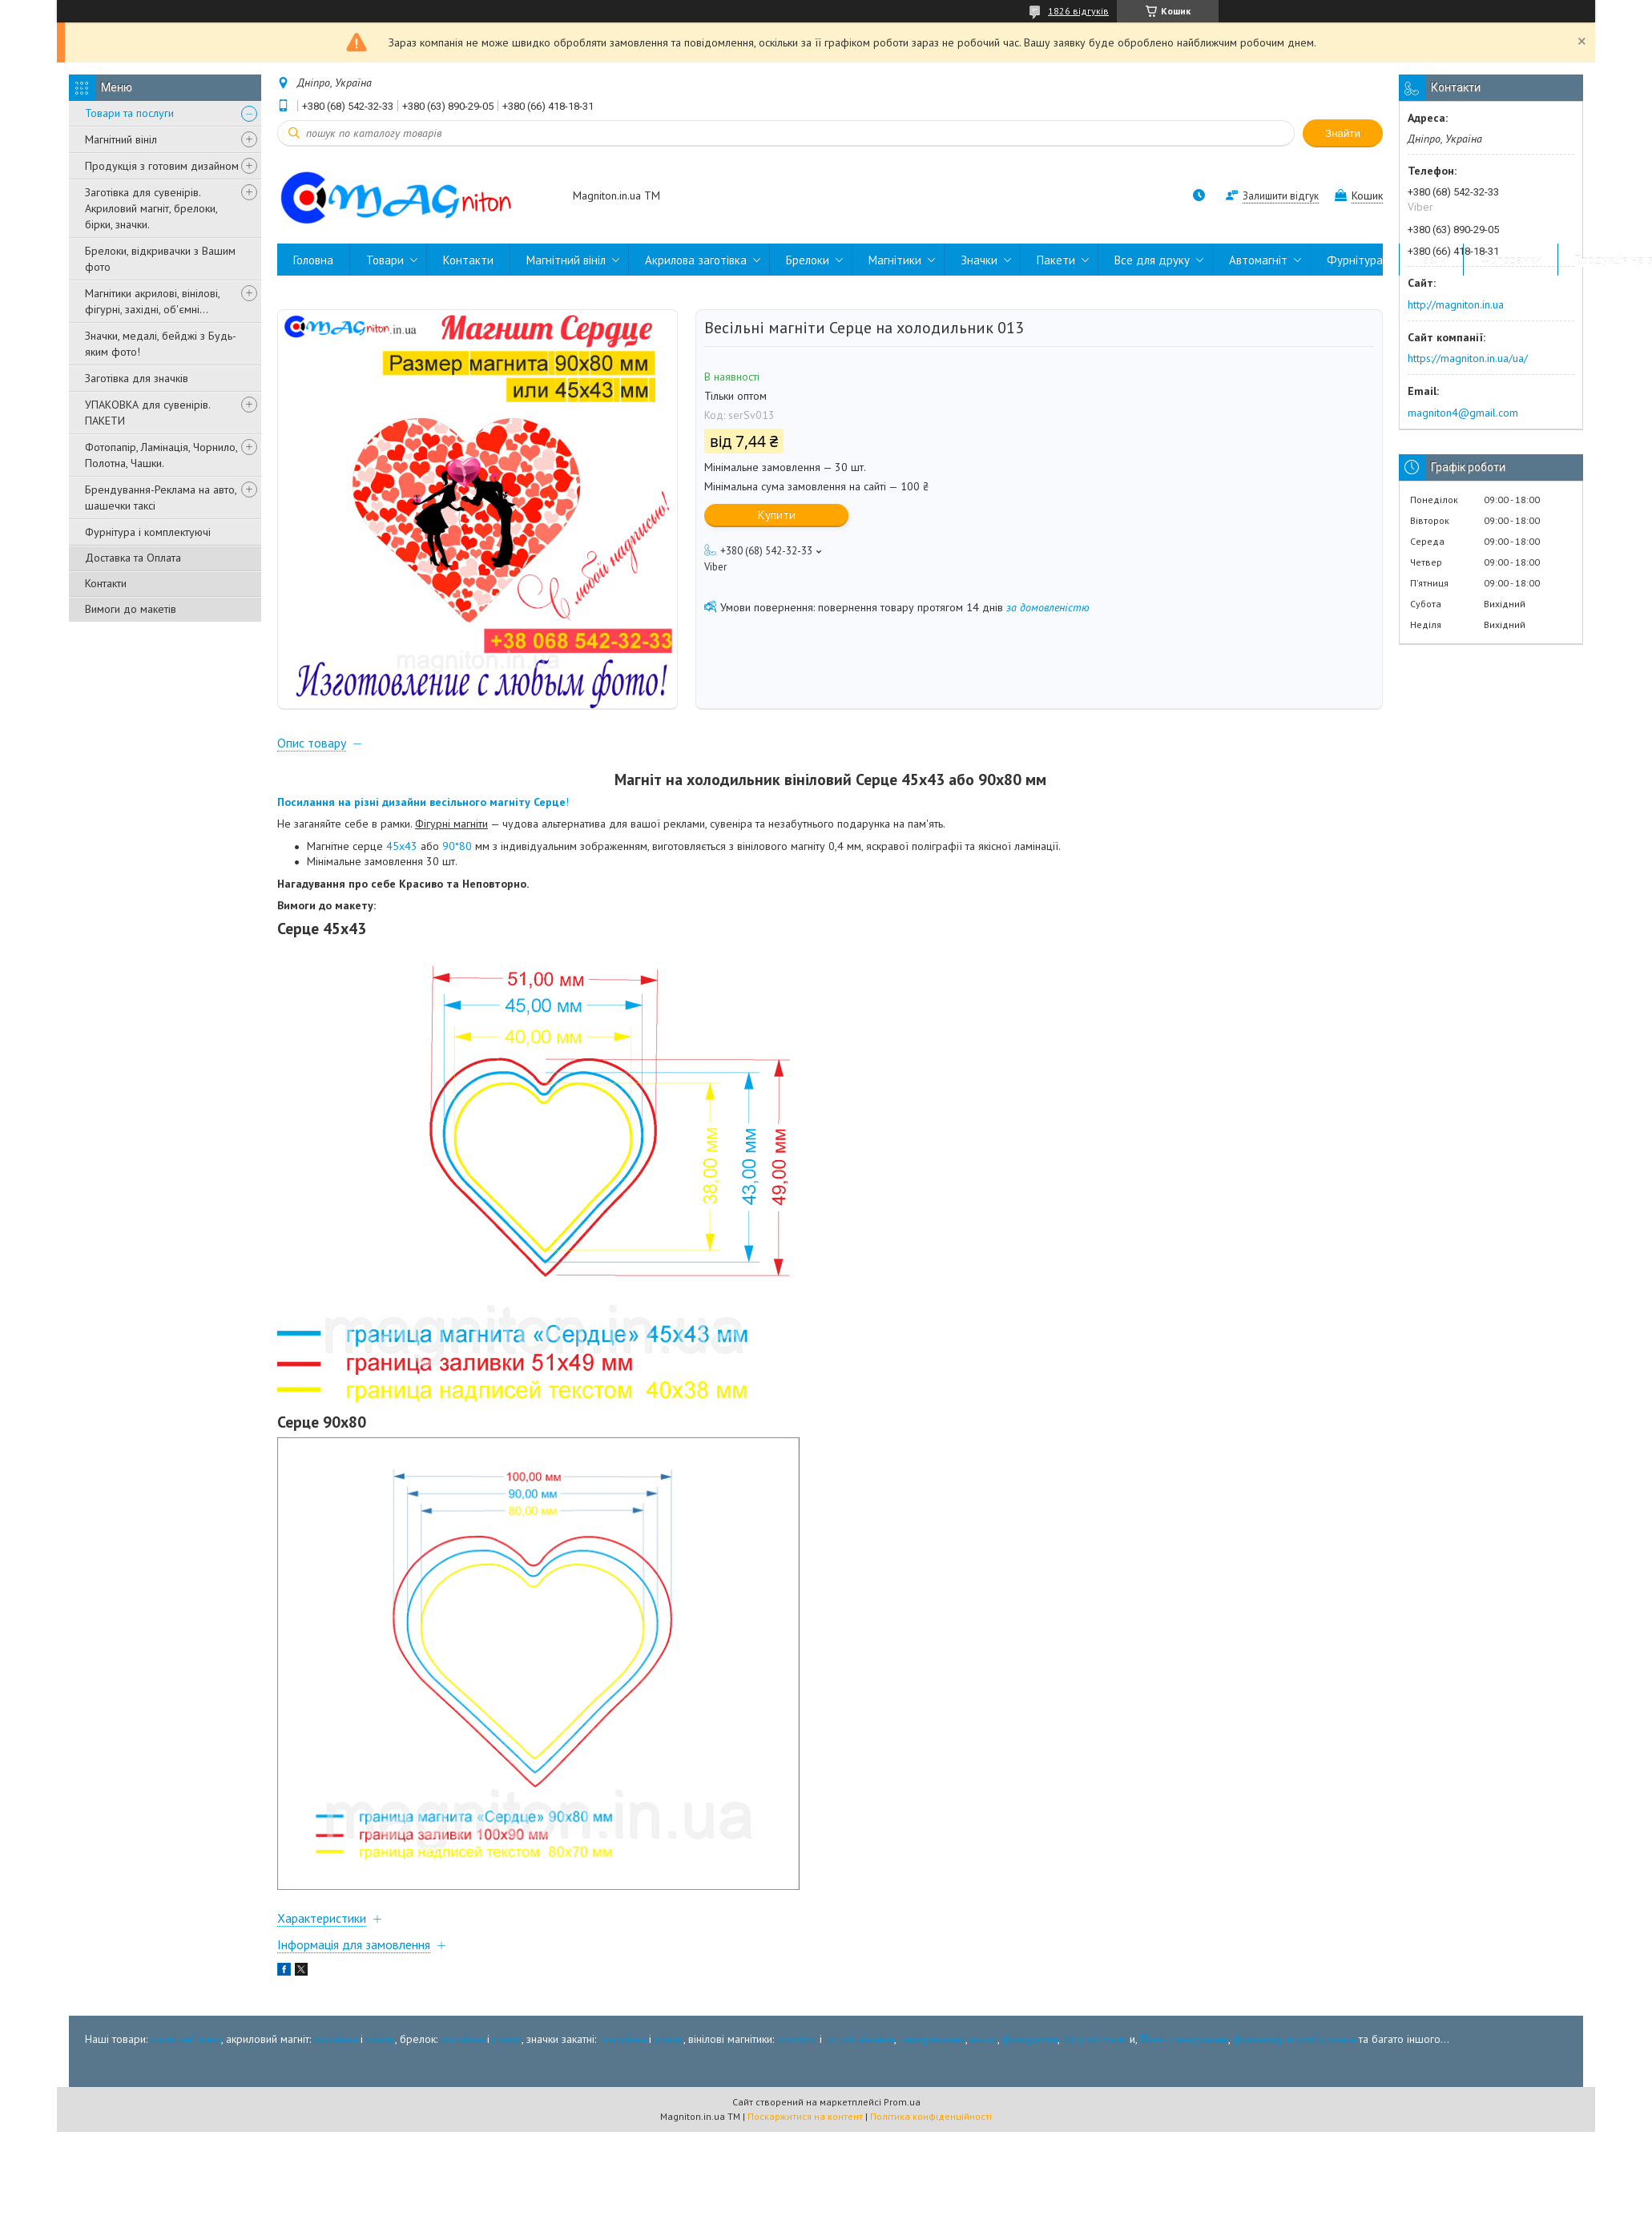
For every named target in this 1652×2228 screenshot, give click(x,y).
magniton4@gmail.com (1463, 412)
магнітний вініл (186, 2039)
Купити (777, 514)
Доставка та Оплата (133, 557)
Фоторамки (1510, 260)
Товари (385, 260)
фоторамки (1030, 2039)
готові (380, 2039)
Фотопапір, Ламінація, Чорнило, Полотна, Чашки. (161, 455)
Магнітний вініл (121, 139)
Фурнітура (1355, 260)
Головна (313, 260)
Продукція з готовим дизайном (162, 166)
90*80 (457, 846)
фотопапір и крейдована (1294, 2039)
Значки (979, 260)
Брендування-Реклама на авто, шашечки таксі (160, 497)
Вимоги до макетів (130, 609)
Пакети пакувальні (1184, 2039)
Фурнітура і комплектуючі (148, 532)
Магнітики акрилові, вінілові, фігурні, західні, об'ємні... (152, 301)
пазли (983, 2039)
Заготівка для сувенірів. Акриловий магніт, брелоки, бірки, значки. (151, 208)
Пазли (1431, 260)
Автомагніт (1258, 260)
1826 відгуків (1078, 11)
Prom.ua (902, 2102)
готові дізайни (859, 2039)
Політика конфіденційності (931, 2116)
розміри (796, 2039)
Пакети (1056, 260)
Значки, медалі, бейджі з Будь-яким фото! (160, 343)
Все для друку (1152, 260)
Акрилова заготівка (696, 260)
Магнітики (894, 260)
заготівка (335, 2039)
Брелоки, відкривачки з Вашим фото (160, 259)
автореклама (933, 2039)
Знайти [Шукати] (1342, 133)
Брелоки (807, 260)
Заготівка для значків (136, 378)
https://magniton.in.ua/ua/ (1468, 358)
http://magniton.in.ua (1456, 304)
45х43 (401, 846)
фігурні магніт (1096, 2039)
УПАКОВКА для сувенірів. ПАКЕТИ (147, 412)
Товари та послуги (129, 113)
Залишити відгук (1281, 196)
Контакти (106, 583)
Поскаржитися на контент (805, 2116)
